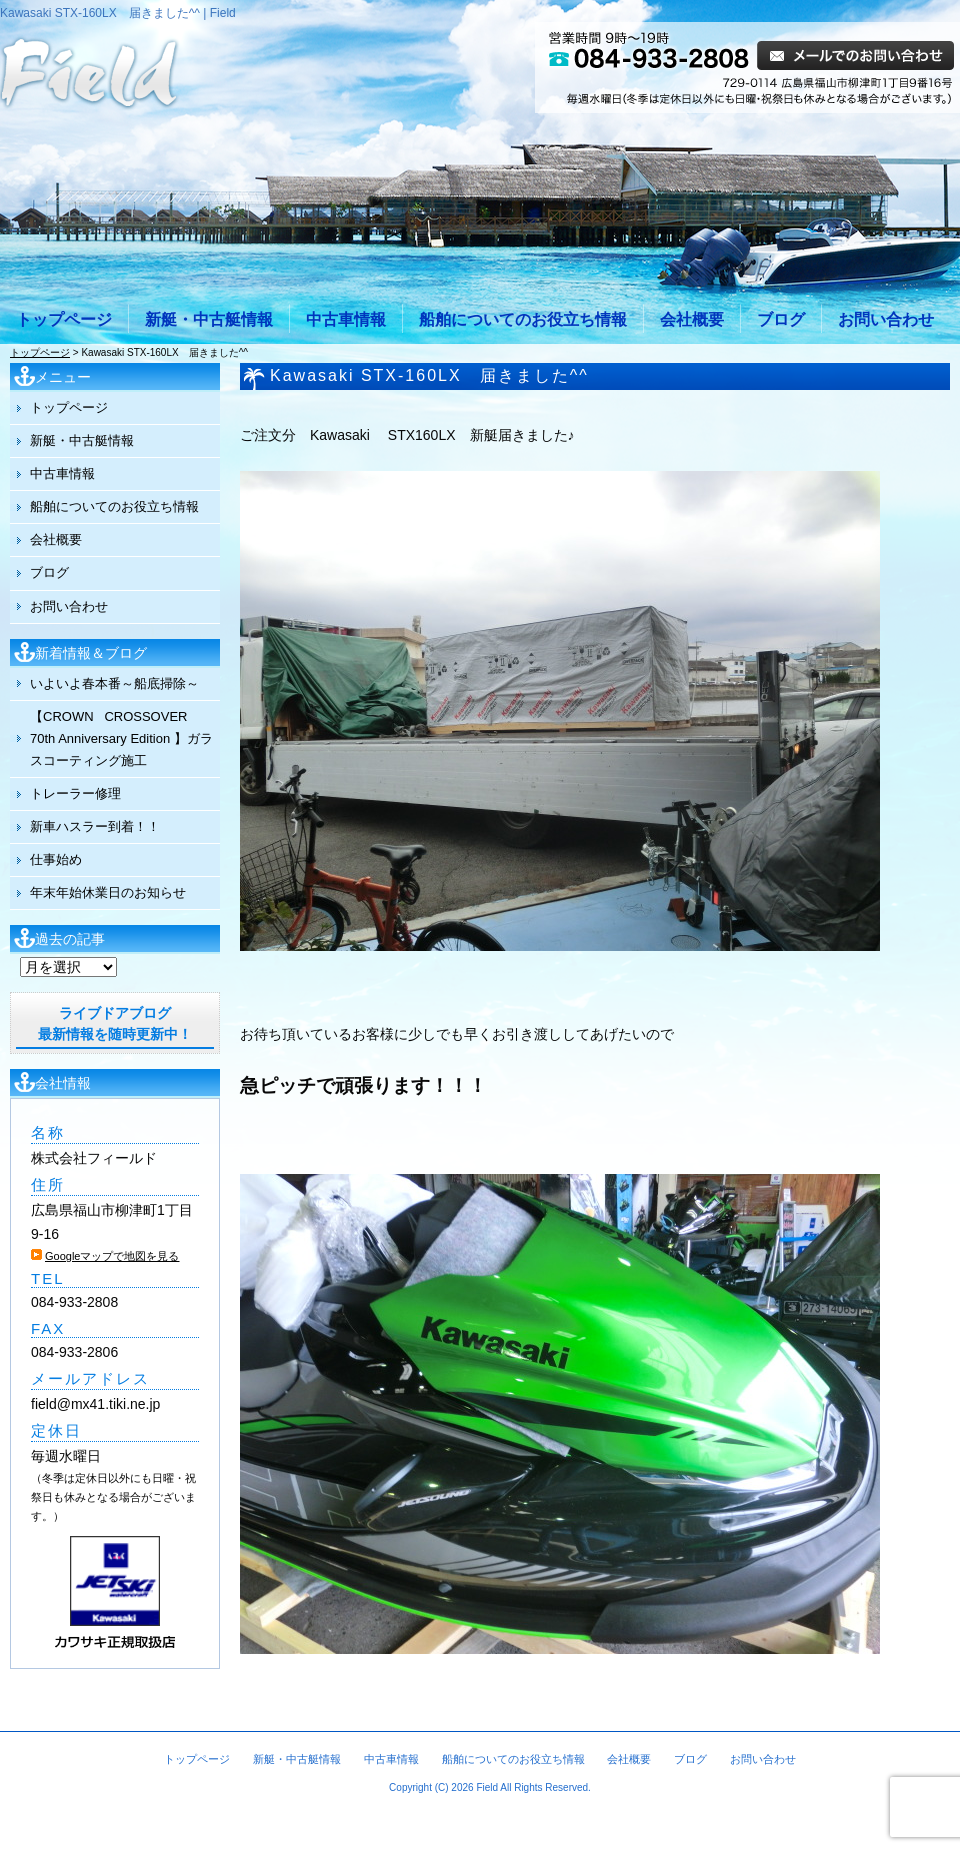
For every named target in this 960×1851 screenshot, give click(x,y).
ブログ (781, 319)
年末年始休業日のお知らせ (108, 892)
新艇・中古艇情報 (209, 319)
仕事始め (56, 859)
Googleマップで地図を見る (112, 1256)
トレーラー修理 (75, 793)
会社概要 (692, 319)
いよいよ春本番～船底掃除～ (114, 683)
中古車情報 (346, 319)
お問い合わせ (886, 319)
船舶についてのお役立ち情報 (523, 319)
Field (487, 1787)
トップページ (64, 319)
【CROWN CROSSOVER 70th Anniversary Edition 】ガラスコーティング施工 (121, 738)
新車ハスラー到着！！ (95, 826)
